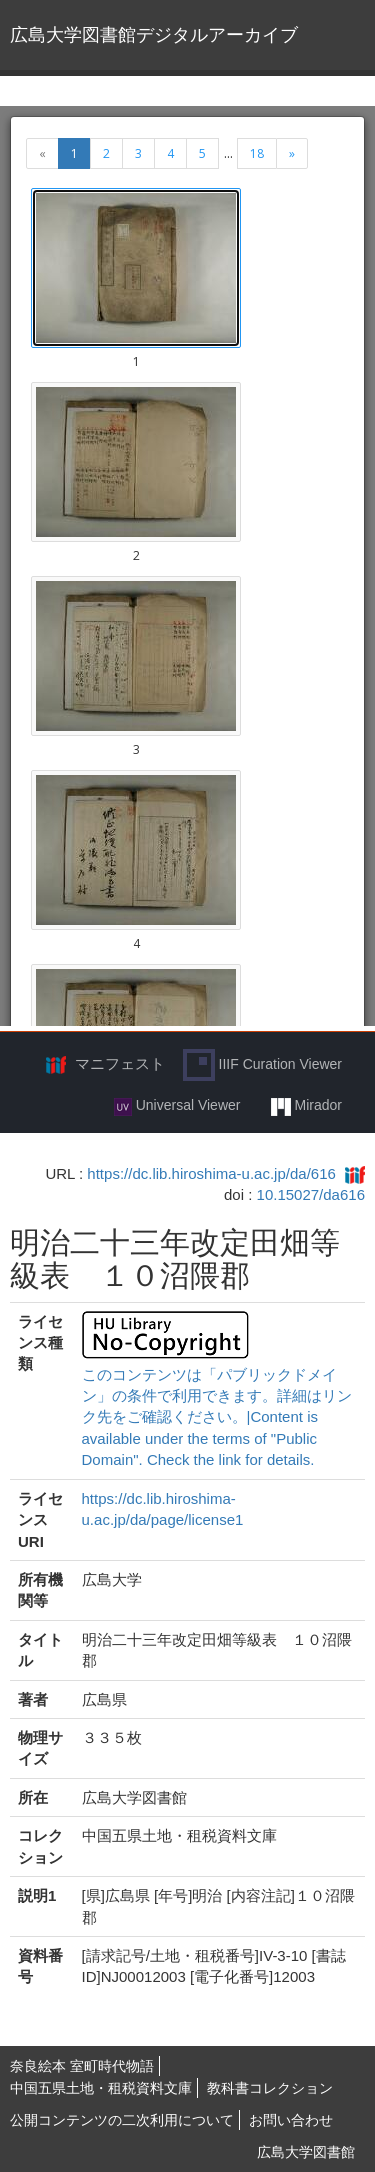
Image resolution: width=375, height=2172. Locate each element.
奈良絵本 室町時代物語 (82, 2066)
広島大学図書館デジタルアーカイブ (154, 35)
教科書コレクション (270, 2088)
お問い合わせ (291, 2120)
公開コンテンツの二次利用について (122, 2120)
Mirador (306, 1106)
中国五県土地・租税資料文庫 (101, 2088)
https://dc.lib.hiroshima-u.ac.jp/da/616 (211, 1173)
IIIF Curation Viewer (262, 1065)
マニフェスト (120, 1063)
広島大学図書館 (306, 2152)
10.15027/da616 (311, 1194)
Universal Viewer (177, 1106)
